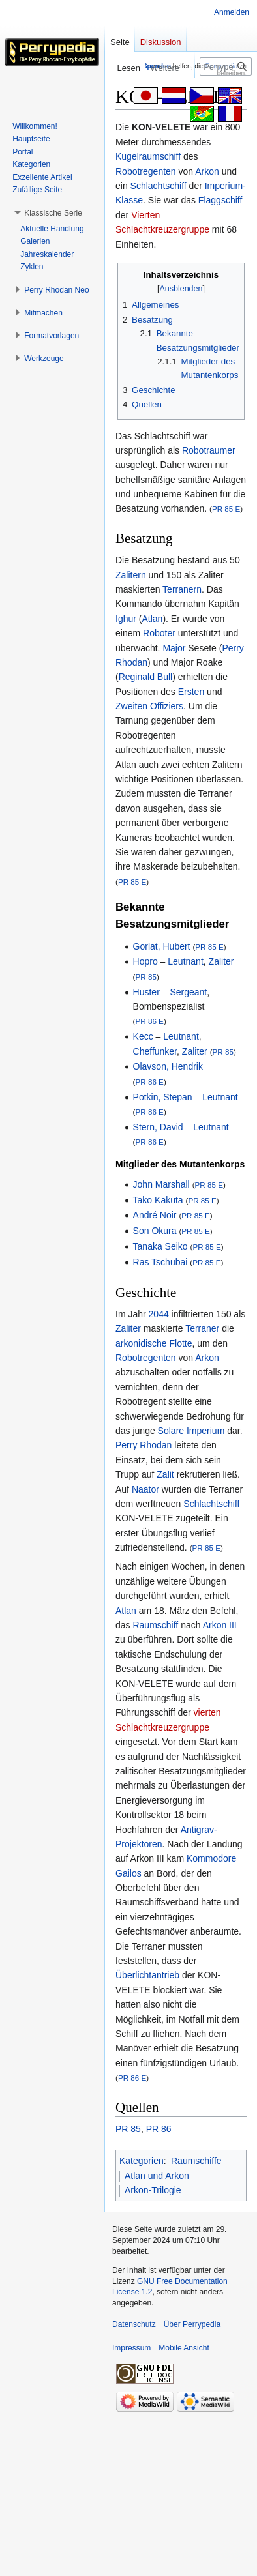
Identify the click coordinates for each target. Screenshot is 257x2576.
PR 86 (159, 2129)
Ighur (125, 618)
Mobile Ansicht (184, 2347)
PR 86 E (149, 1021)
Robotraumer (208, 450)
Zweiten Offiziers (149, 706)
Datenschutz (134, 2324)
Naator (145, 1489)
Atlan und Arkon (157, 2176)
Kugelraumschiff (148, 156)
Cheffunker (155, 1051)
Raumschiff (155, 1625)
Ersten (191, 691)
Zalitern (130, 575)
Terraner (202, 1328)
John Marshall (161, 1184)
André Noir (155, 1215)
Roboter (159, 633)
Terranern (182, 589)
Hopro (145, 961)
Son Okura (155, 1230)
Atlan (152, 618)
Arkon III (220, 1625)
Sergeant (188, 992)
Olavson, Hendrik (168, 1066)
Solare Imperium (191, 1431)
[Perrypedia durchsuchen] (226, 66)
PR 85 (145, 977)
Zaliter (221, 961)
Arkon (207, 171)
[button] (53, 213)
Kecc (143, 1036)
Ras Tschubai (160, 1262)
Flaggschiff (220, 200)
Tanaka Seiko (160, 1246)
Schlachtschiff (158, 186)
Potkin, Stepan (162, 1097)
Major (173, 648)
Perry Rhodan (143, 1445)
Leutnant (186, 961)
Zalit (165, 1474)
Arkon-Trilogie (153, 2190)
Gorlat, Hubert (161, 946)
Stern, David (158, 1127)
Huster (146, 992)
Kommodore (211, 1858)
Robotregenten (145, 171)
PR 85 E (226, 509)
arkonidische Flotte (153, 1343)
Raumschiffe (196, 2161)
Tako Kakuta (158, 1200)
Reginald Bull (146, 676)
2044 (159, 1314)
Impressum (131, 2347)
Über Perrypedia (192, 2324)
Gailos (128, 1873)
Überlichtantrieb (147, 1975)
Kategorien (141, 2161)
